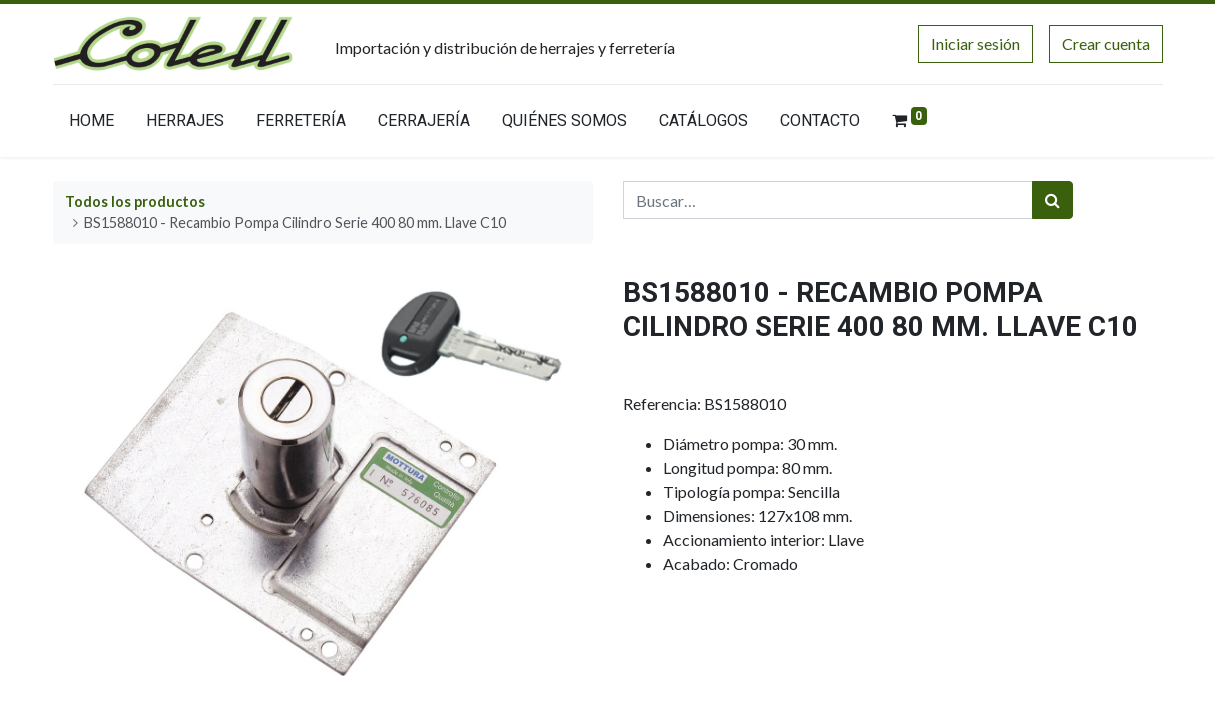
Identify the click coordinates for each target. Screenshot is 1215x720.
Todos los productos (135, 201)
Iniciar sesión (975, 43)
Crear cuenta (1106, 43)
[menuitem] (91, 125)
